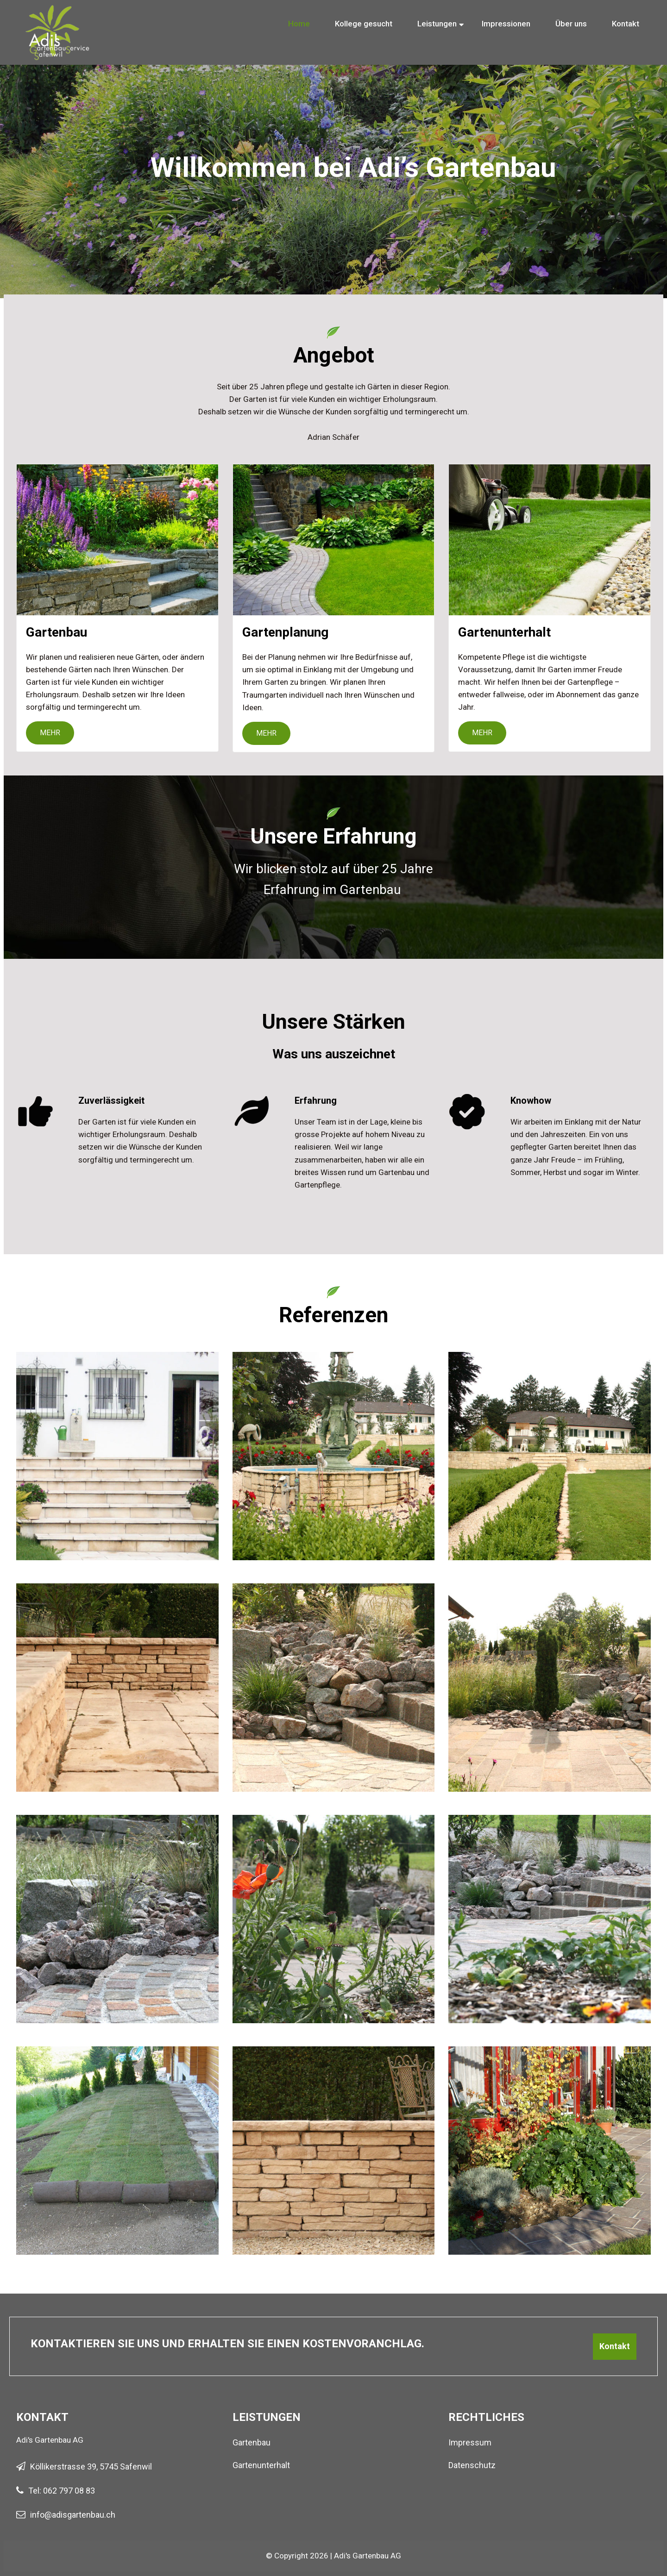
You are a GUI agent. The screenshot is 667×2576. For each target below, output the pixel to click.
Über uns (571, 23)
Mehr (50, 732)
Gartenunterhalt (261, 2465)
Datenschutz (472, 2465)
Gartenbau (252, 2442)
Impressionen (506, 23)
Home (299, 23)
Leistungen (437, 23)
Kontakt (625, 23)
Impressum (469, 2442)
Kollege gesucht (363, 23)
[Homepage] (58, 13)
